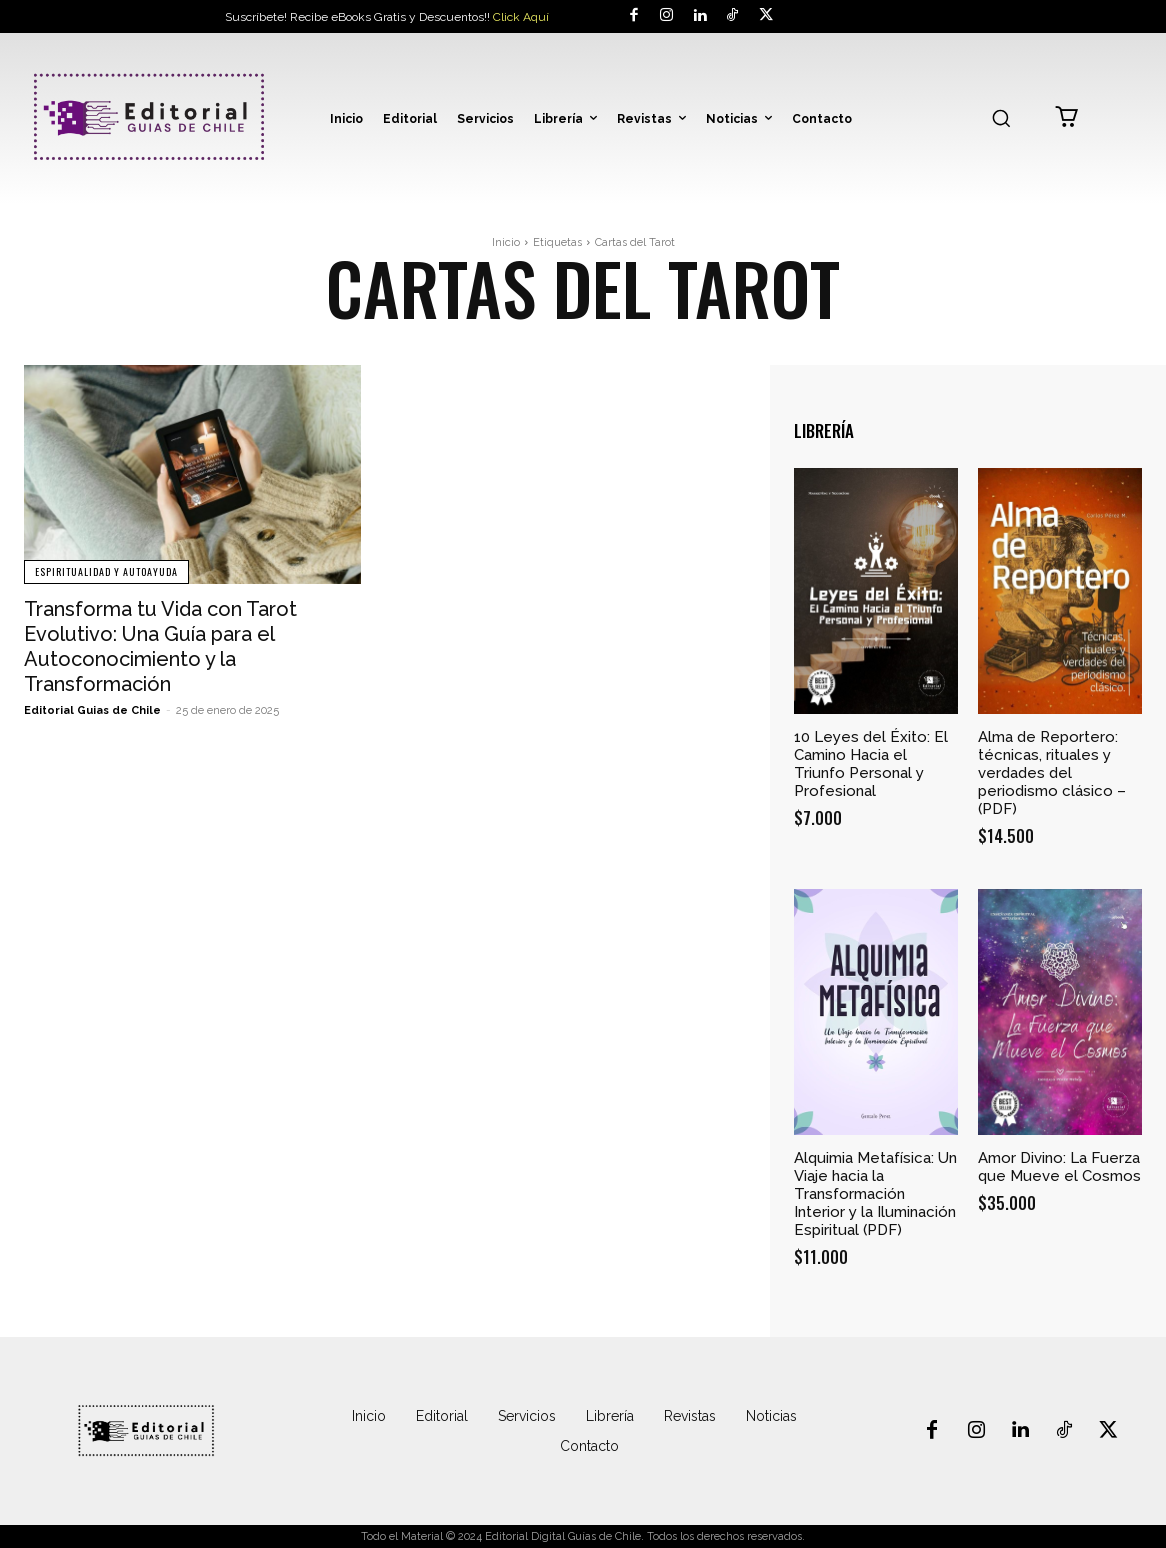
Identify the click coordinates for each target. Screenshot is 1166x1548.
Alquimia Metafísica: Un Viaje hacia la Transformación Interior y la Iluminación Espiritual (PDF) (875, 1194)
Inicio (506, 242)
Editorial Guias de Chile (92, 706)
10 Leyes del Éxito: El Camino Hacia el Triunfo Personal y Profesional (871, 764)
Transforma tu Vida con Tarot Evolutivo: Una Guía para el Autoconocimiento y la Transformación (160, 645)
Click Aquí (521, 17)
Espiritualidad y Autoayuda (106, 571)
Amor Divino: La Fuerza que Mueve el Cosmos (1059, 1167)
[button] (1001, 118)
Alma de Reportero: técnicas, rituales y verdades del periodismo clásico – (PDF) (1052, 773)
